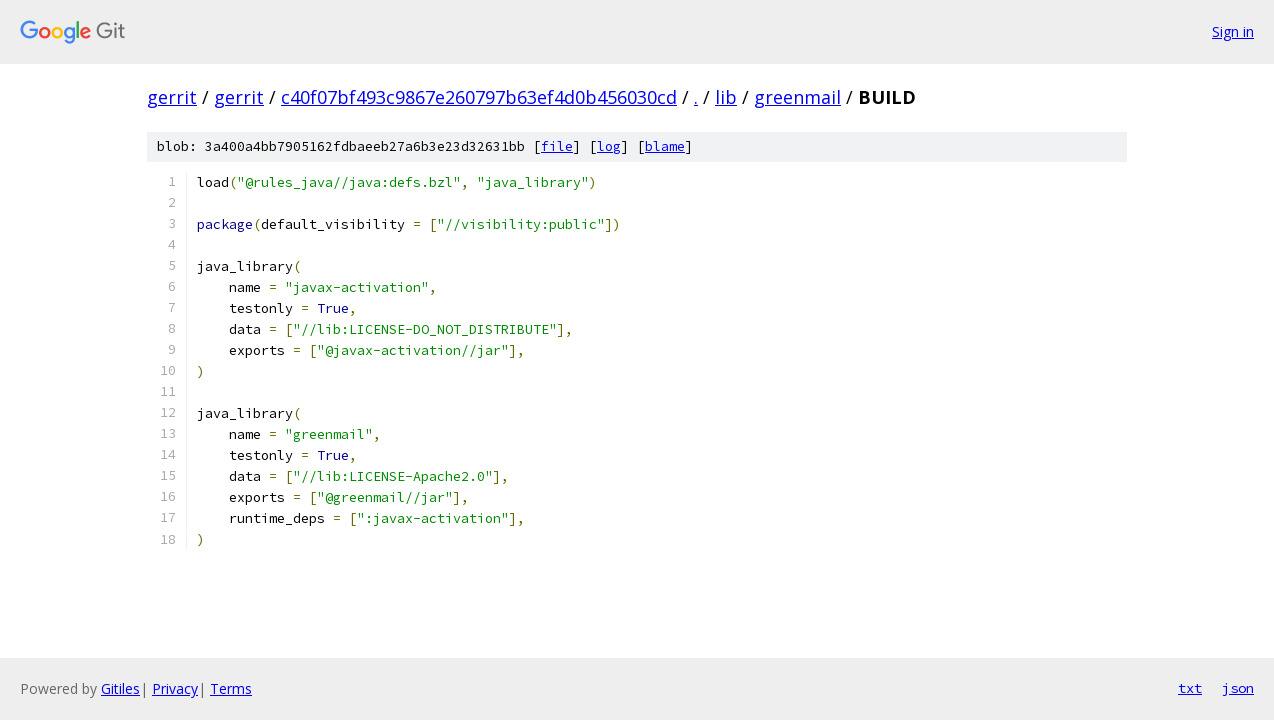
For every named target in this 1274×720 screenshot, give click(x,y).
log (609, 146)
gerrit (172, 97)
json (1238, 688)
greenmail (797, 97)
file (557, 146)
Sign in (1233, 31)
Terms (231, 688)
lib (726, 97)
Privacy (175, 688)
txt (1190, 688)
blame (665, 146)
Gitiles (120, 688)
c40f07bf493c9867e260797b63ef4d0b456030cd (479, 97)
